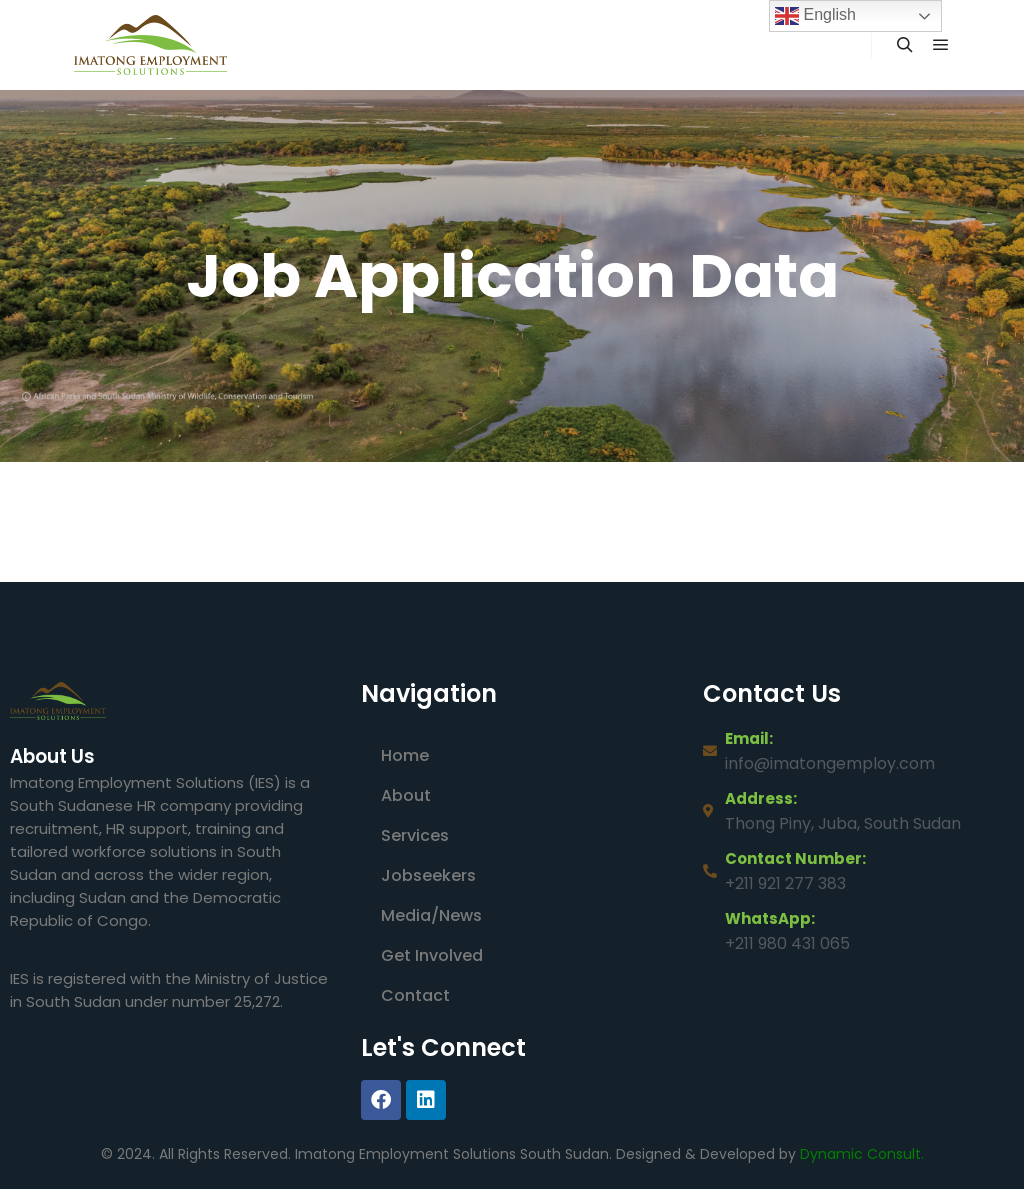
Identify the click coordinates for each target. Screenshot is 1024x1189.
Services (415, 835)
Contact (415, 995)
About (406, 795)
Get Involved (432, 955)
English (815, 16)
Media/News (431, 915)
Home (405, 755)
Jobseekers (428, 875)
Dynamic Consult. (862, 1154)
